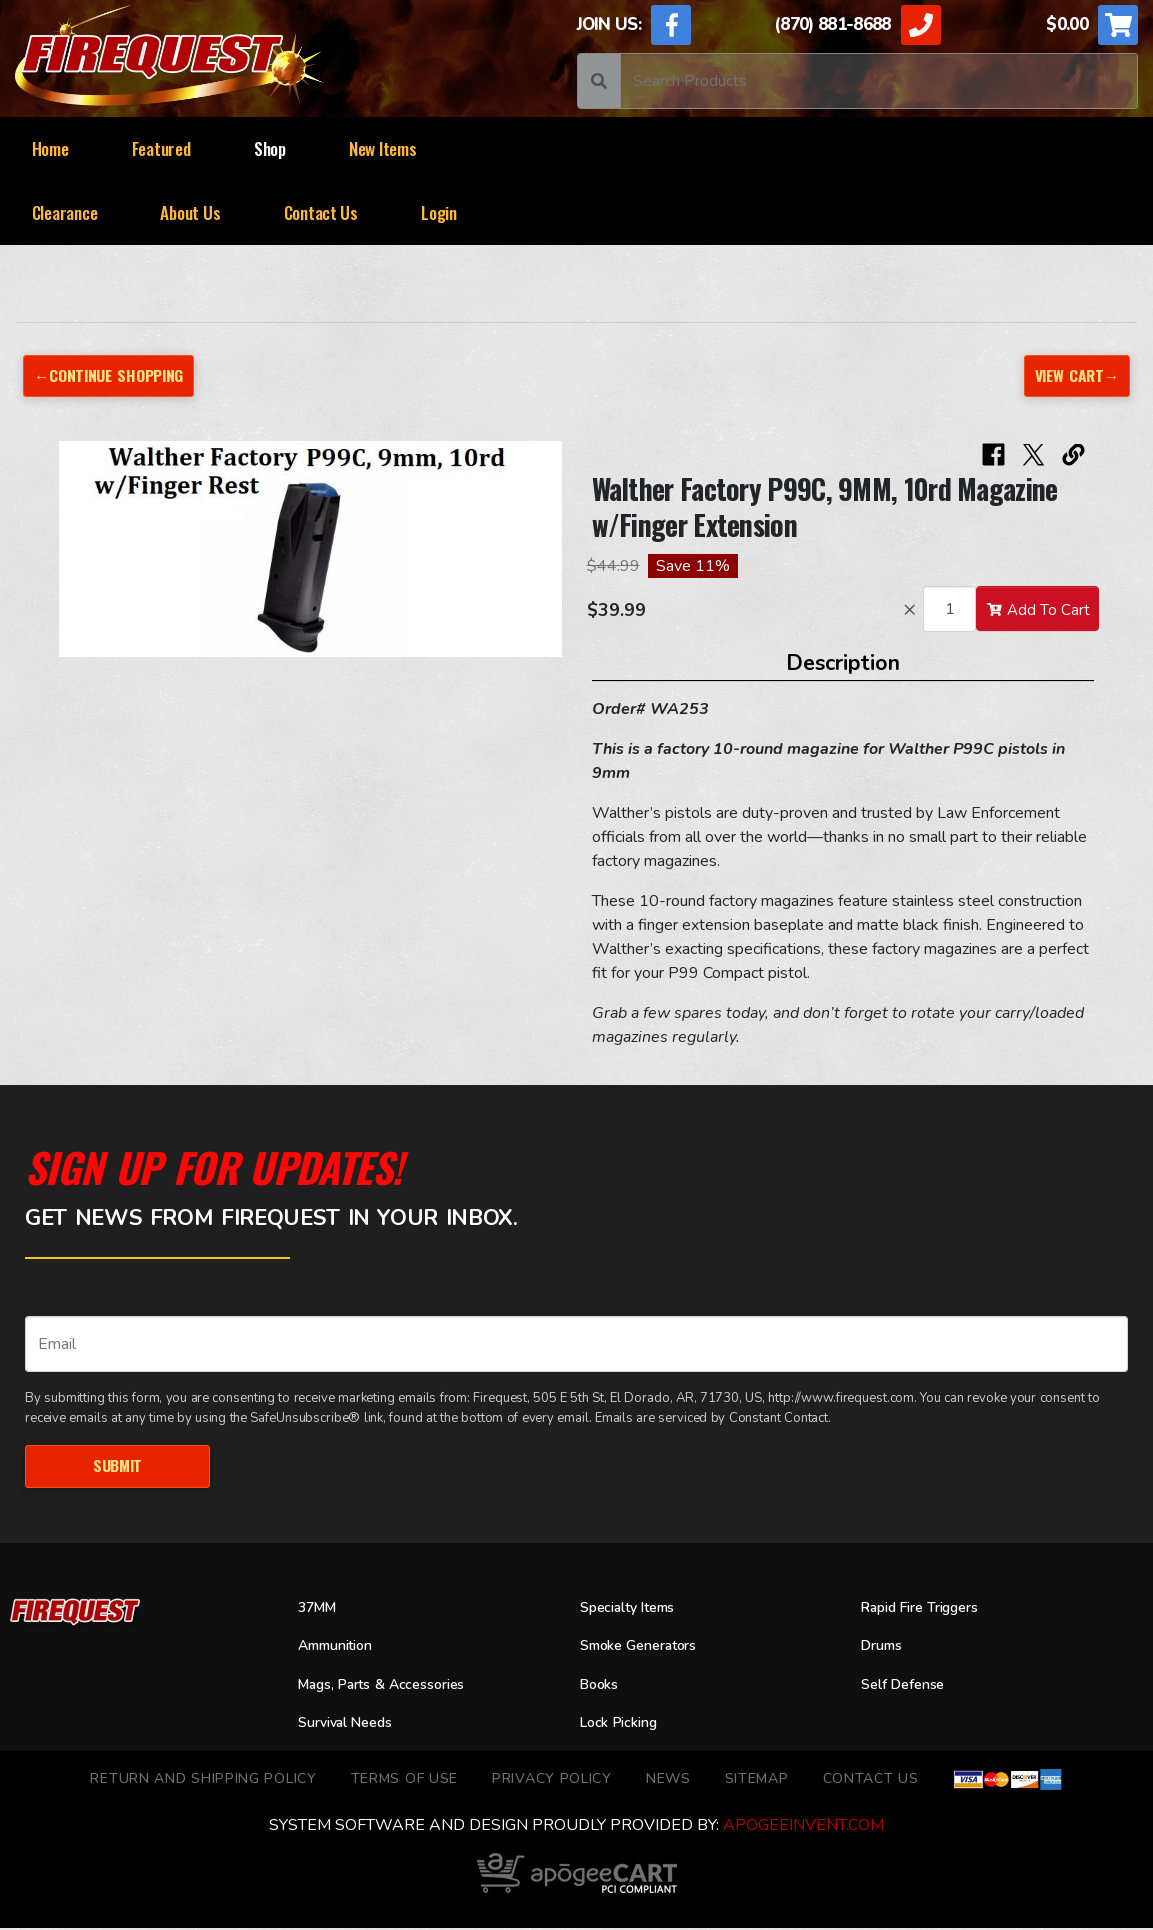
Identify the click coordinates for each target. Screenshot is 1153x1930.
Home (50, 148)
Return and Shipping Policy (203, 1779)
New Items (383, 148)
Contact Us (321, 212)
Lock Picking (624, 1725)
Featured (161, 148)
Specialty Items (634, 1609)
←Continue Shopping (112, 375)
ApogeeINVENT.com (803, 1827)
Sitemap (757, 1779)
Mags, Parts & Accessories (393, 1686)
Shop (270, 148)
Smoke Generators (647, 1648)
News (668, 1779)
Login (439, 212)
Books (601, 1686)
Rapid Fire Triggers (929, 1609)
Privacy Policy (552, 1779)
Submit (117, 1466)
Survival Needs (352, 1725)
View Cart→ (1074, 375)
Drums (884, 1648)
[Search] (879, 81)
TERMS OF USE (404, 1779)
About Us (190, 212)
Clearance (65, 212)
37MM (319, 1609)
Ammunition (341, 1648)
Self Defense (908, 1686)
